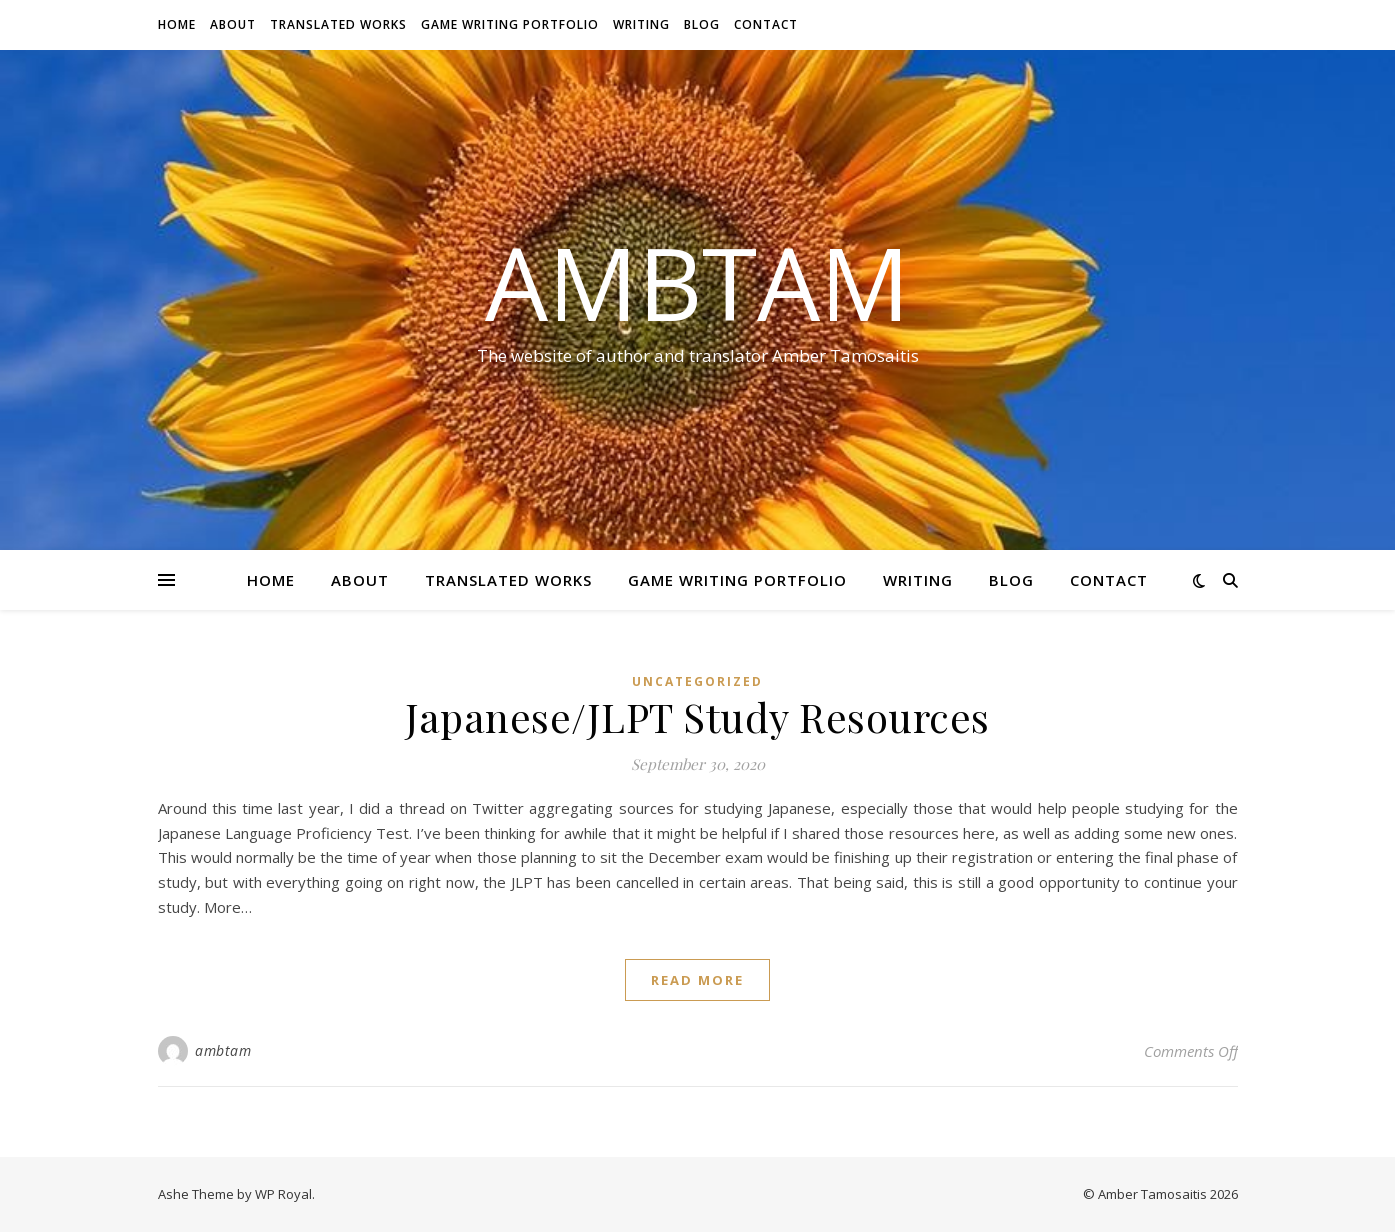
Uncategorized (697, 681)
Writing (641, 24)
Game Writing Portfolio (510, 24)
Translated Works (338, 24)
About (233, 24)
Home (177, 24)
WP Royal (283, 1194)
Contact (766, 24)
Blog (702, 24)
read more (697, 980)
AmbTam (697, 282)
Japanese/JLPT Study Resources (697, 716)
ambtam (223, 1050)
